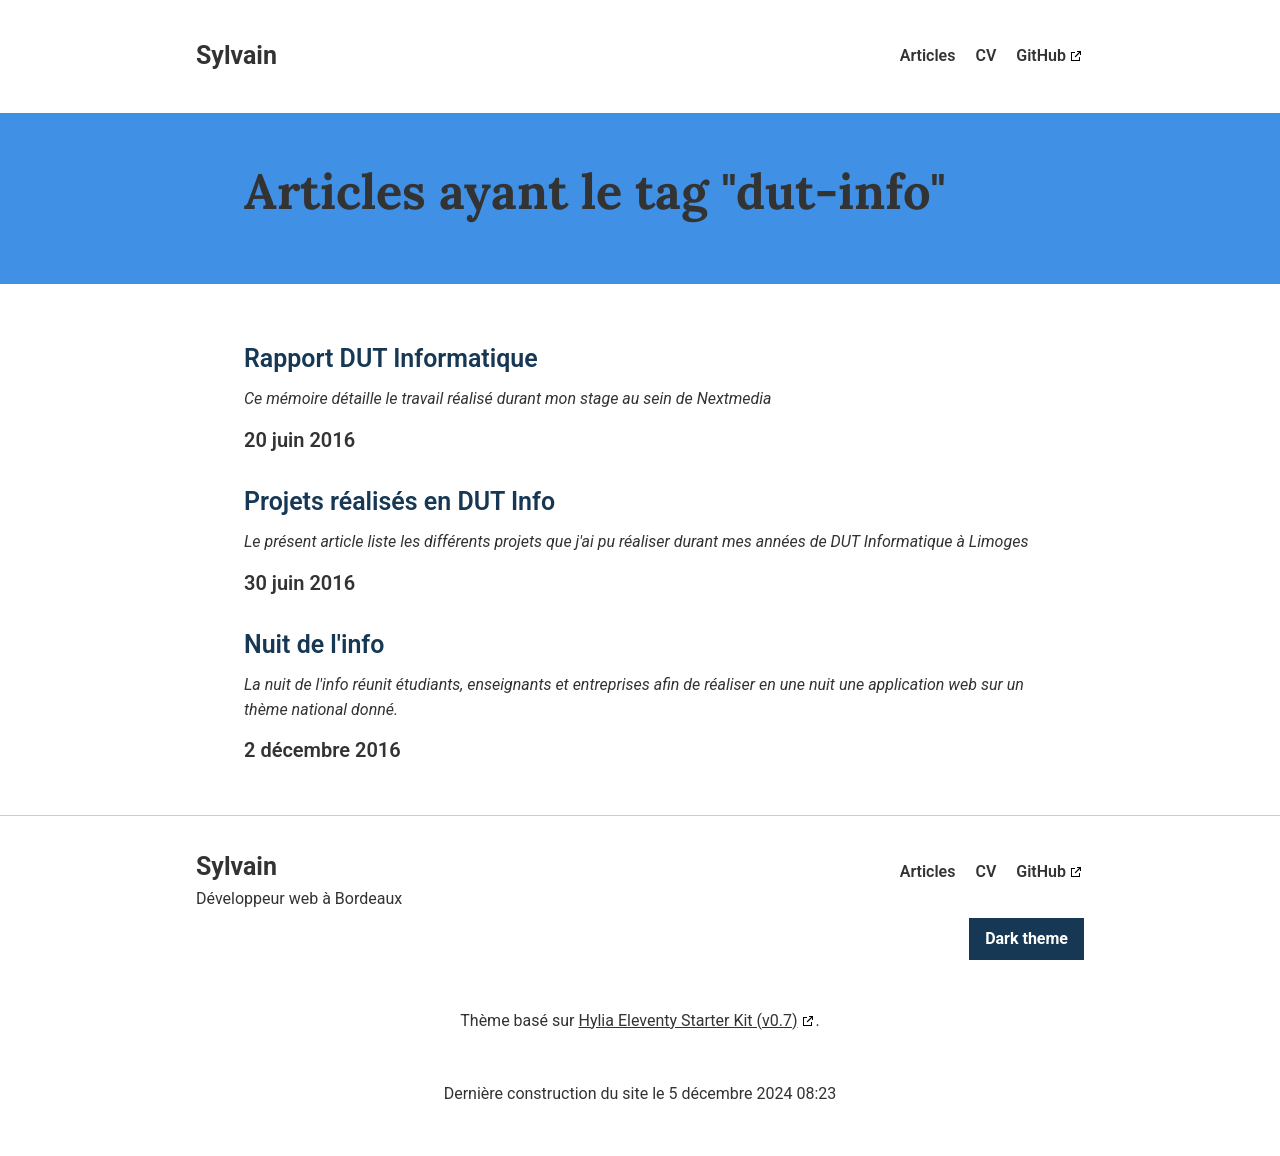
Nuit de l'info (314, 644)
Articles (928, 55)
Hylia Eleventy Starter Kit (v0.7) (687, 1020)
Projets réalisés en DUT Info (399, 501)
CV (985, 55)
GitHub (1041, 55)
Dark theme (1026, 938)
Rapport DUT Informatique (391, 358)
